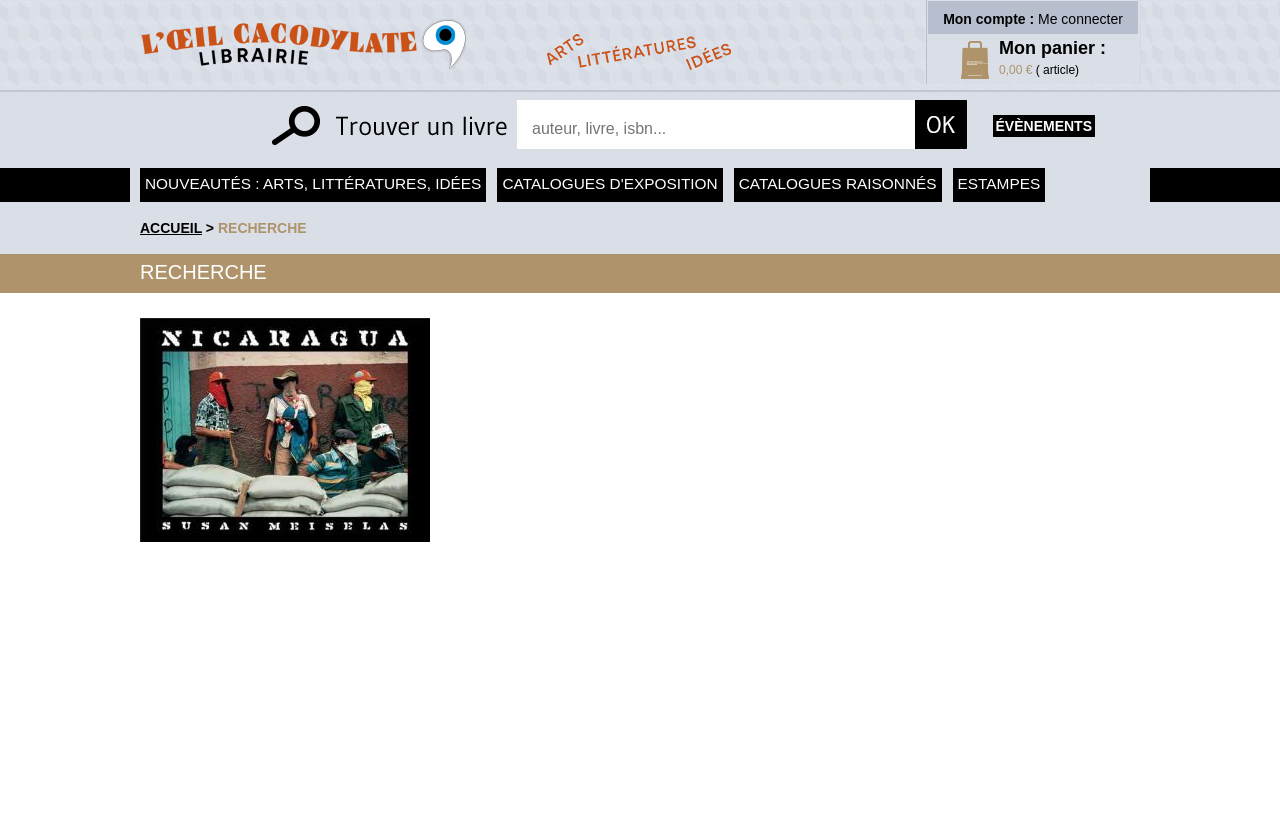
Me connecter (1080, 19)
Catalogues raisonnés (838, 183)
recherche (262, 228)
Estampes (999, 183)
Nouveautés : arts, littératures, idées (313, 183)
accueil (171, 228)
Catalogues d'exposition (609, 183)
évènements (1044, 126)
